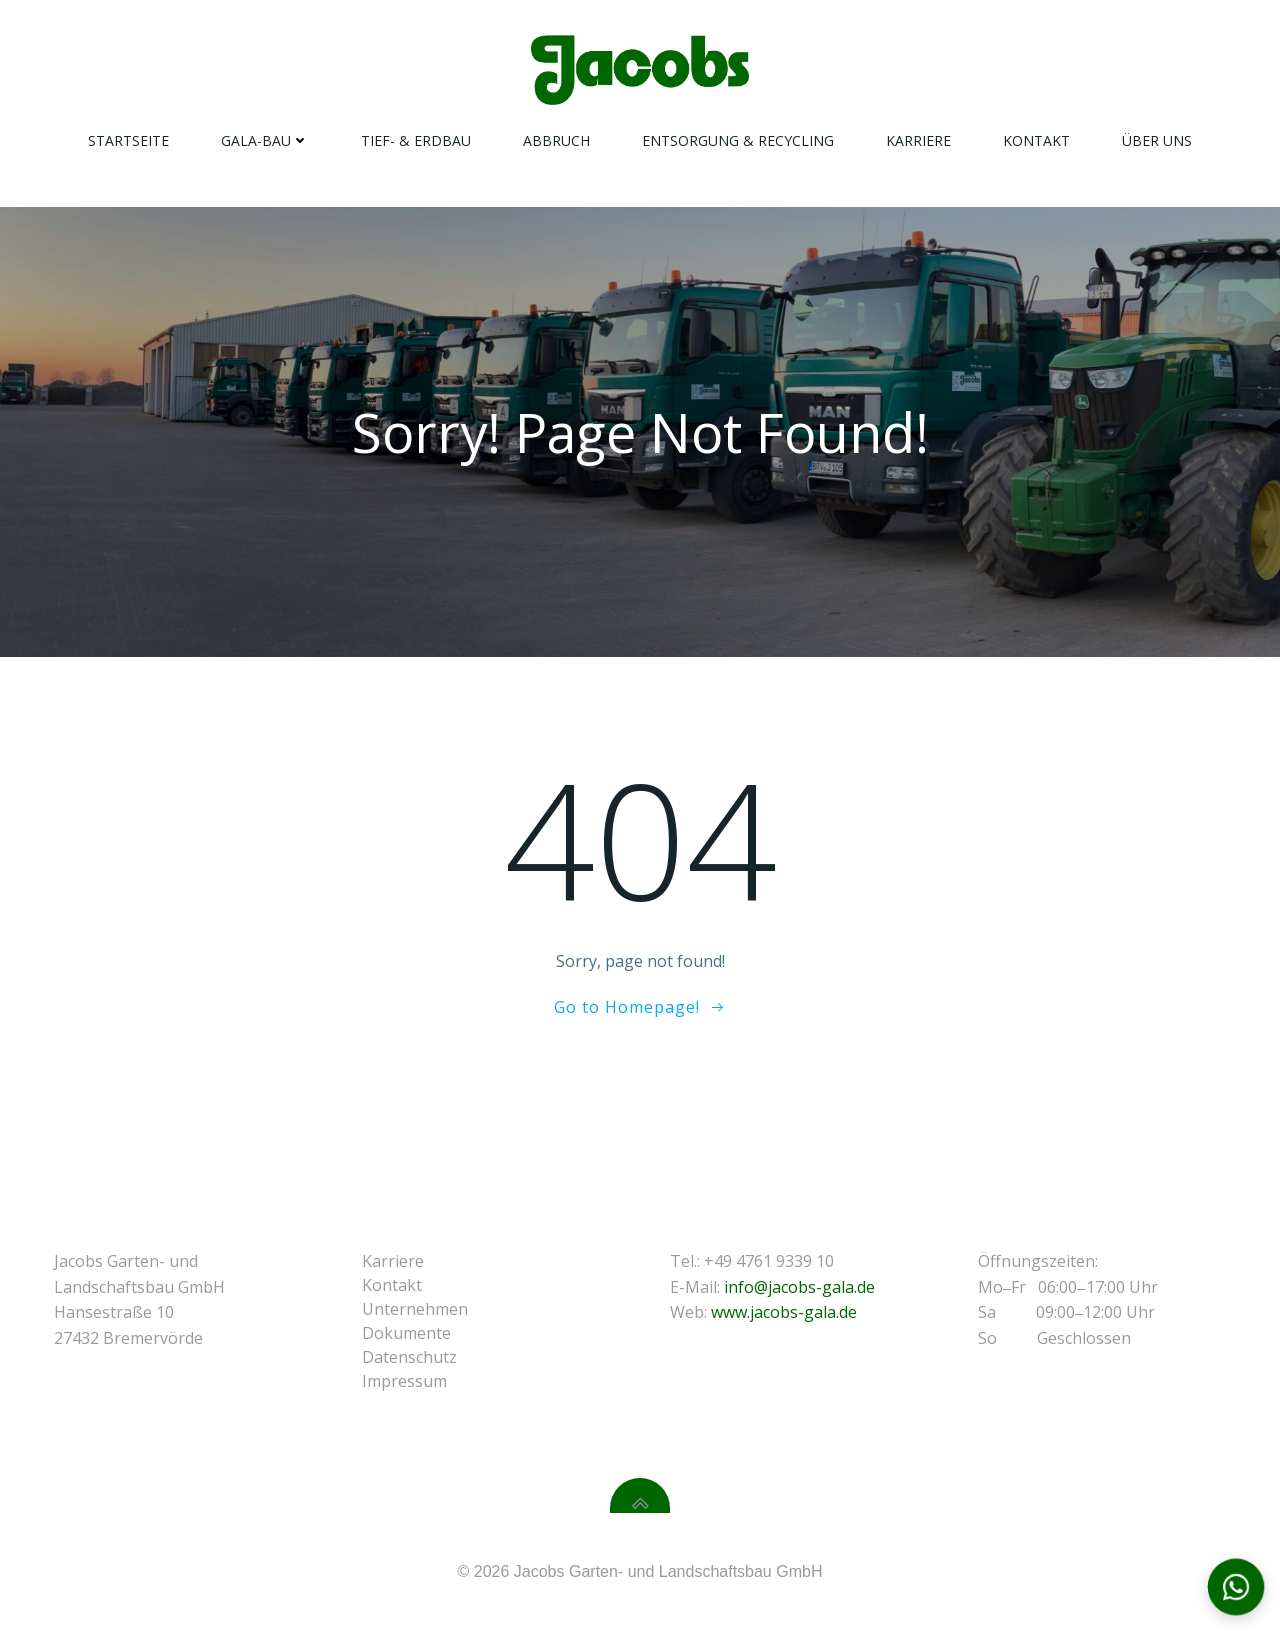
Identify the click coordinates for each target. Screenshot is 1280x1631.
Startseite (128, 140)
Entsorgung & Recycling (738, 140)
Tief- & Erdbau (416, 140)
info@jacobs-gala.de (799, 1287)
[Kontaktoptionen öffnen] (1236, 1587)
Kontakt (1036, 140)
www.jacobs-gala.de (784, 1312)
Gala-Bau (265, 140)
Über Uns (1157, 140)
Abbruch (556, 140)
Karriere (918, 140)
